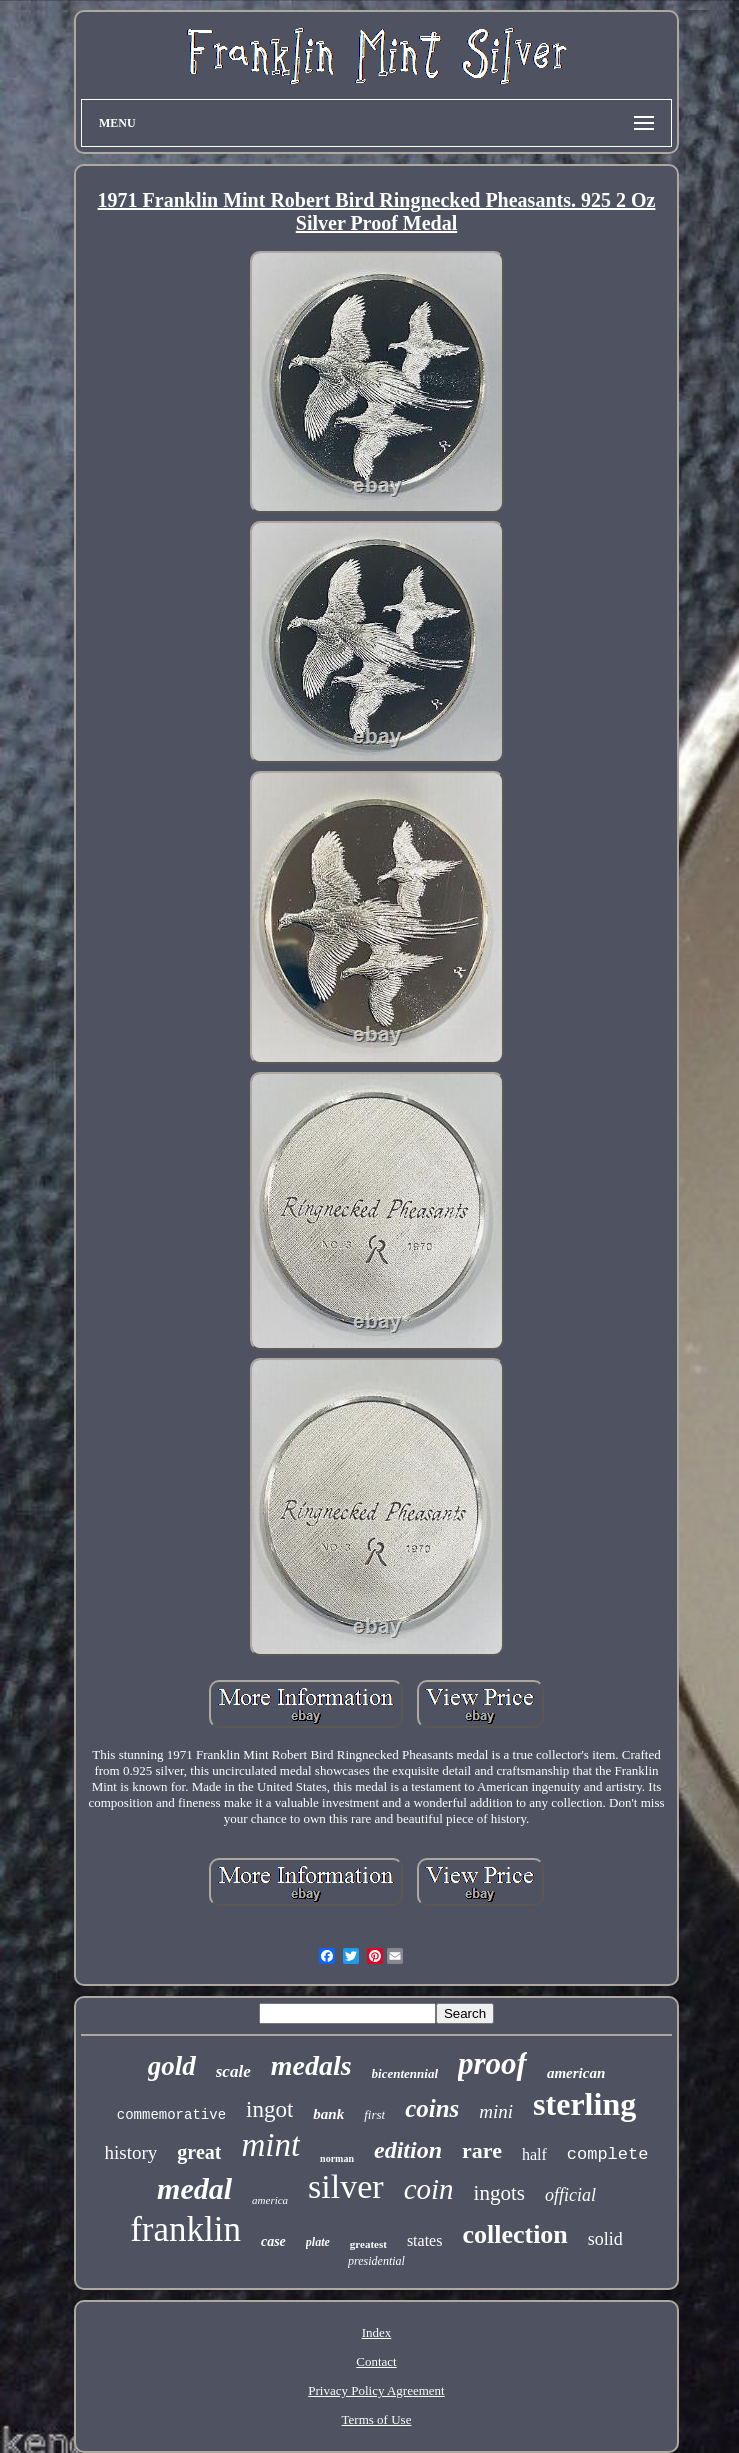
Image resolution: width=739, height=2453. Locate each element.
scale (233, 2071)
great (199, 2152)
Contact (376, 2361)
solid (605, 2239)
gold (172, 2066)
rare (482, 2150)
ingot (269, 2109)
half (534, 2154)
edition (408, 2150)
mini (496, 2111)
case (273, 2241)
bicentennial (405, 2073)
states (425, 2240)
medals (311, 2065)
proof (492, 2063)
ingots (499, 2193)
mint (270, 2145)
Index (377, 2332)
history (131, 2152)
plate (318, 2242)
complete (608, 2154)
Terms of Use (377, 2419)
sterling (584, 2104)
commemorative (171, 2115)
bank (328, 2114)
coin (429, 2189)
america (270, 2200)
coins (432, 2108)
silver (346, 2186)
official (570, 2195)
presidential (376, 2261)
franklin (185, 2229)
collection (514, 2234)
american (576, 2073)
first (374, 2114)
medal (194, 2188)
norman (337, 2158)
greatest (368, 2244)
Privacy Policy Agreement (376, 2390)
